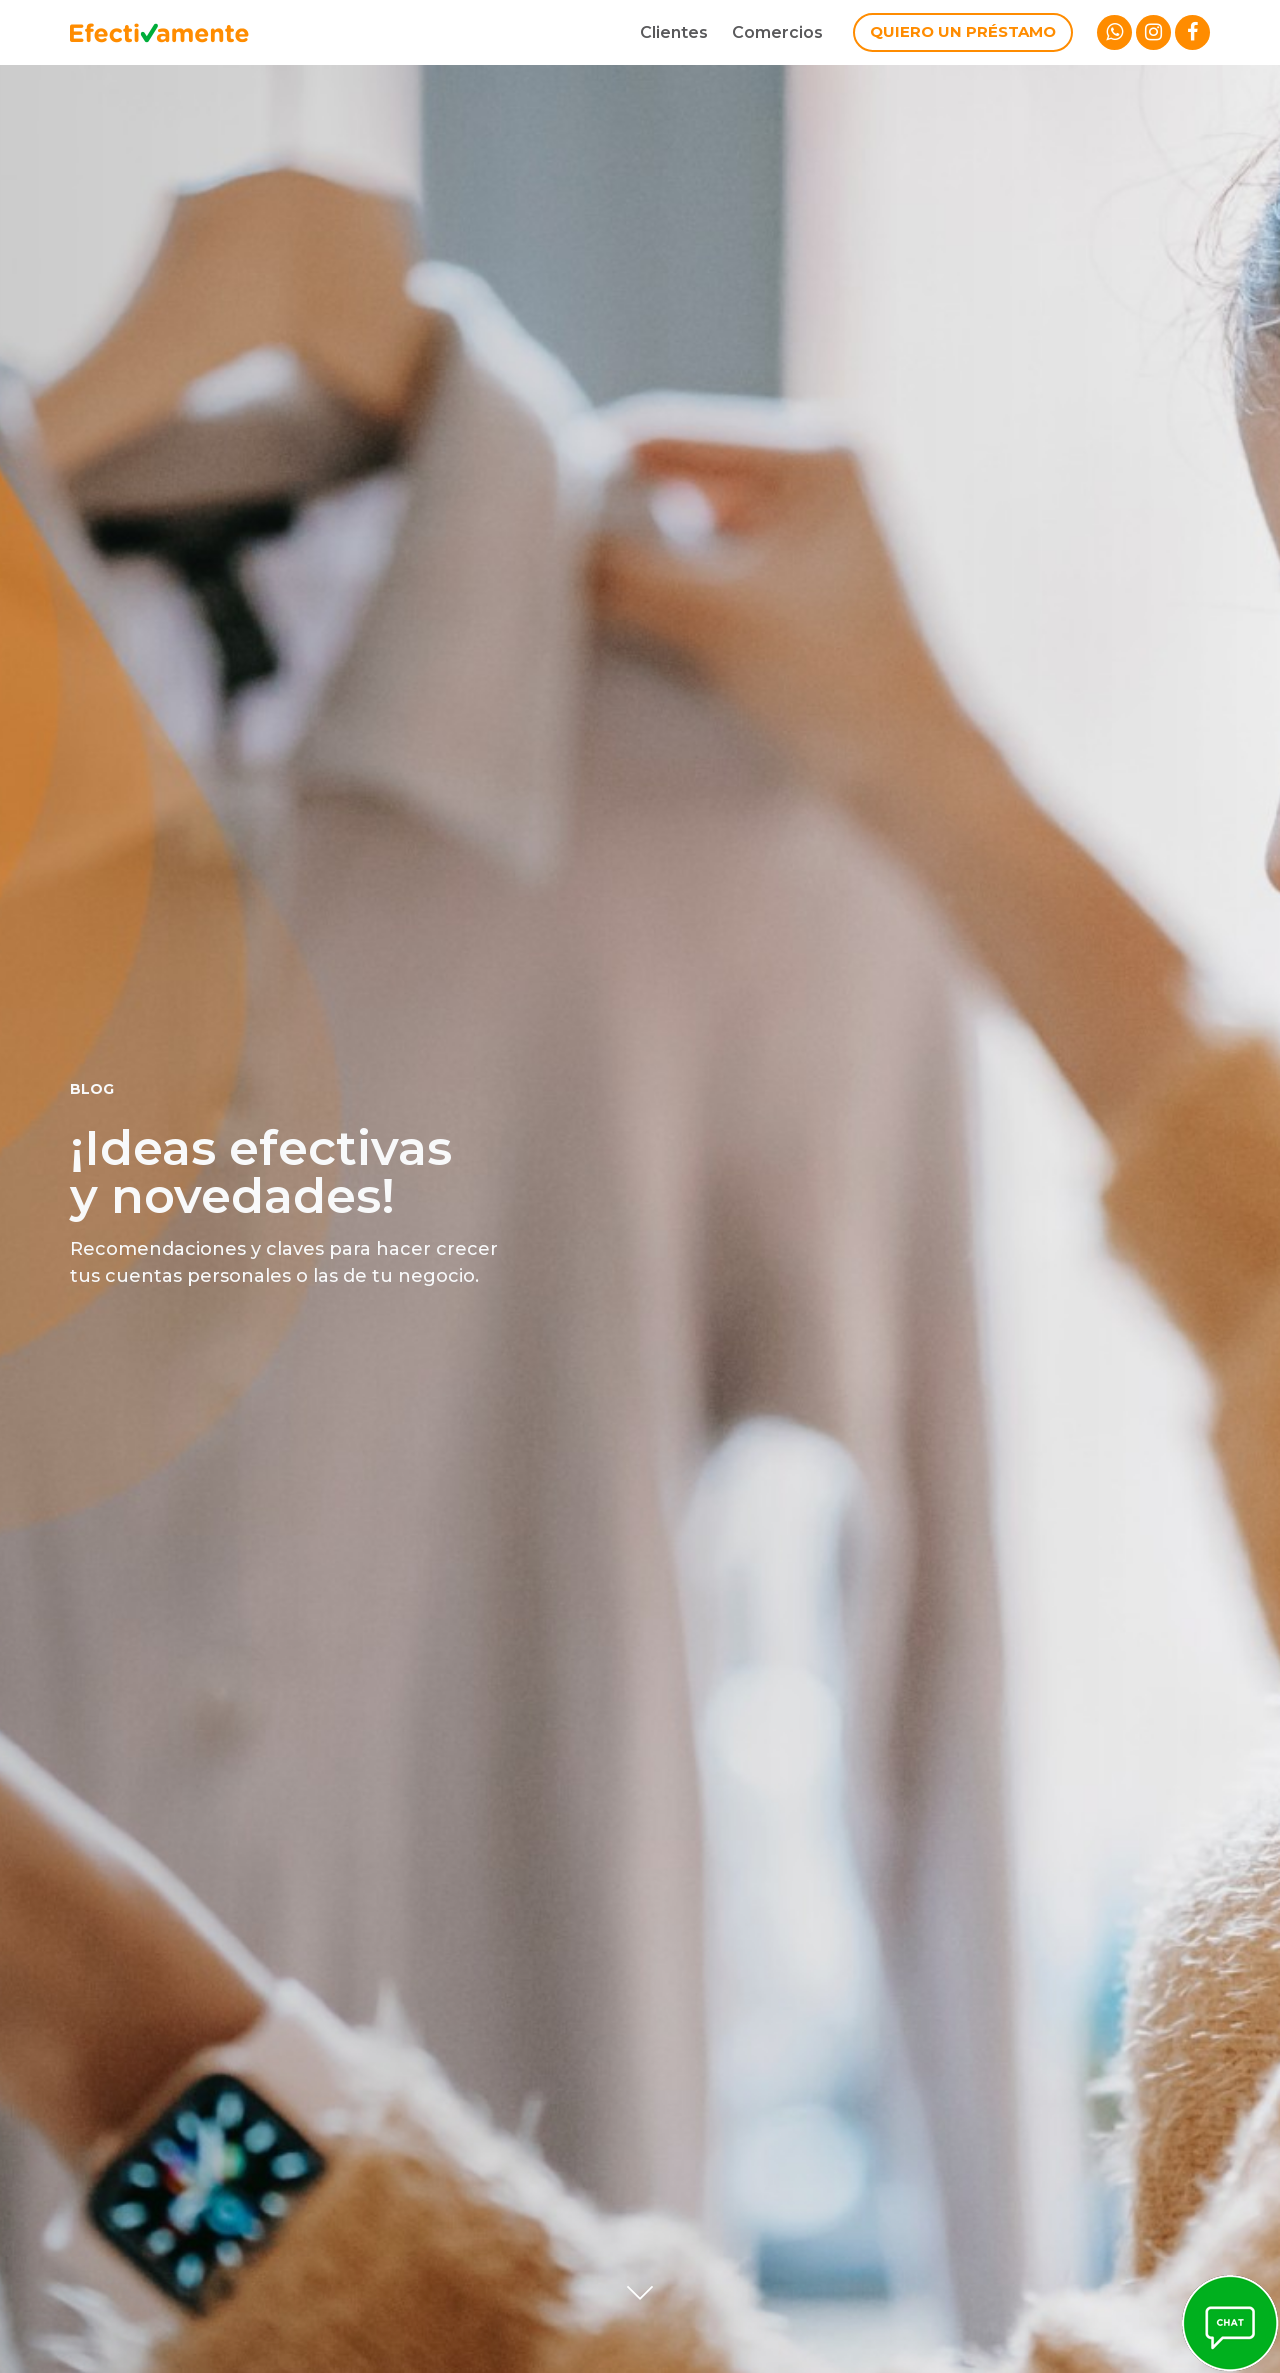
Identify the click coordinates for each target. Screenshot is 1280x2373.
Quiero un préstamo (963, 31)
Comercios (777, 32)
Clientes (674, 32)
